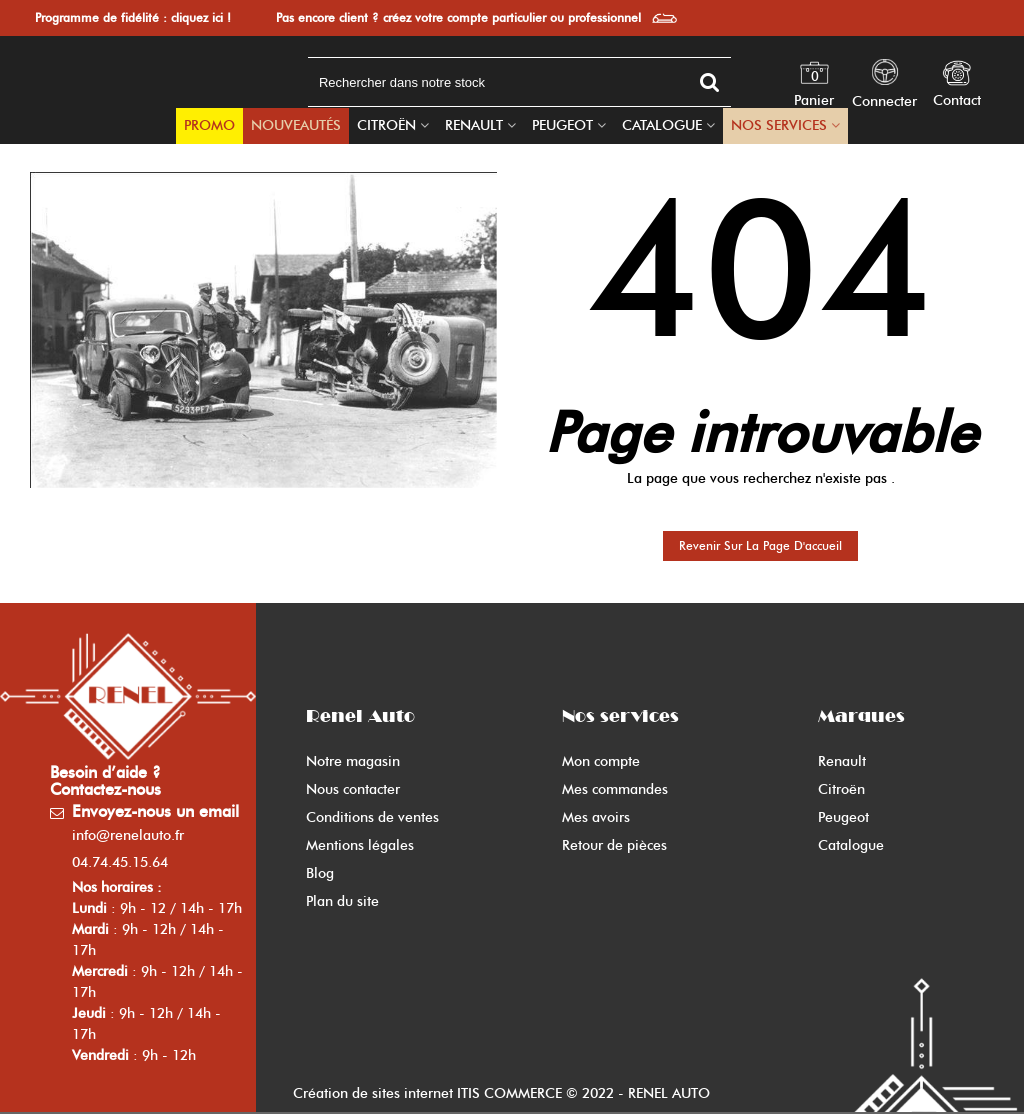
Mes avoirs (596, 817)
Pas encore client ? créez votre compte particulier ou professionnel (458, 17)
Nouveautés (296, 125)
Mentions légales (360, 845)
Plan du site (342, 901)
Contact (957, 100)
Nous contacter (353, 789)
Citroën (386, 125)
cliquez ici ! (201, 17)
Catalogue (662, 125)
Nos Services (779, 125)
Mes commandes (615, 789)
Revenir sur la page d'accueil (760, 545)
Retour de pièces (614, 845)
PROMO (209, 125)
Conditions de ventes (372, 817)
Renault (474, 125)
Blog (320, 873)
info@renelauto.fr (128, 835)
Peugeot (562, 125)
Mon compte (601, 761)
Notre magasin (353, 761)
